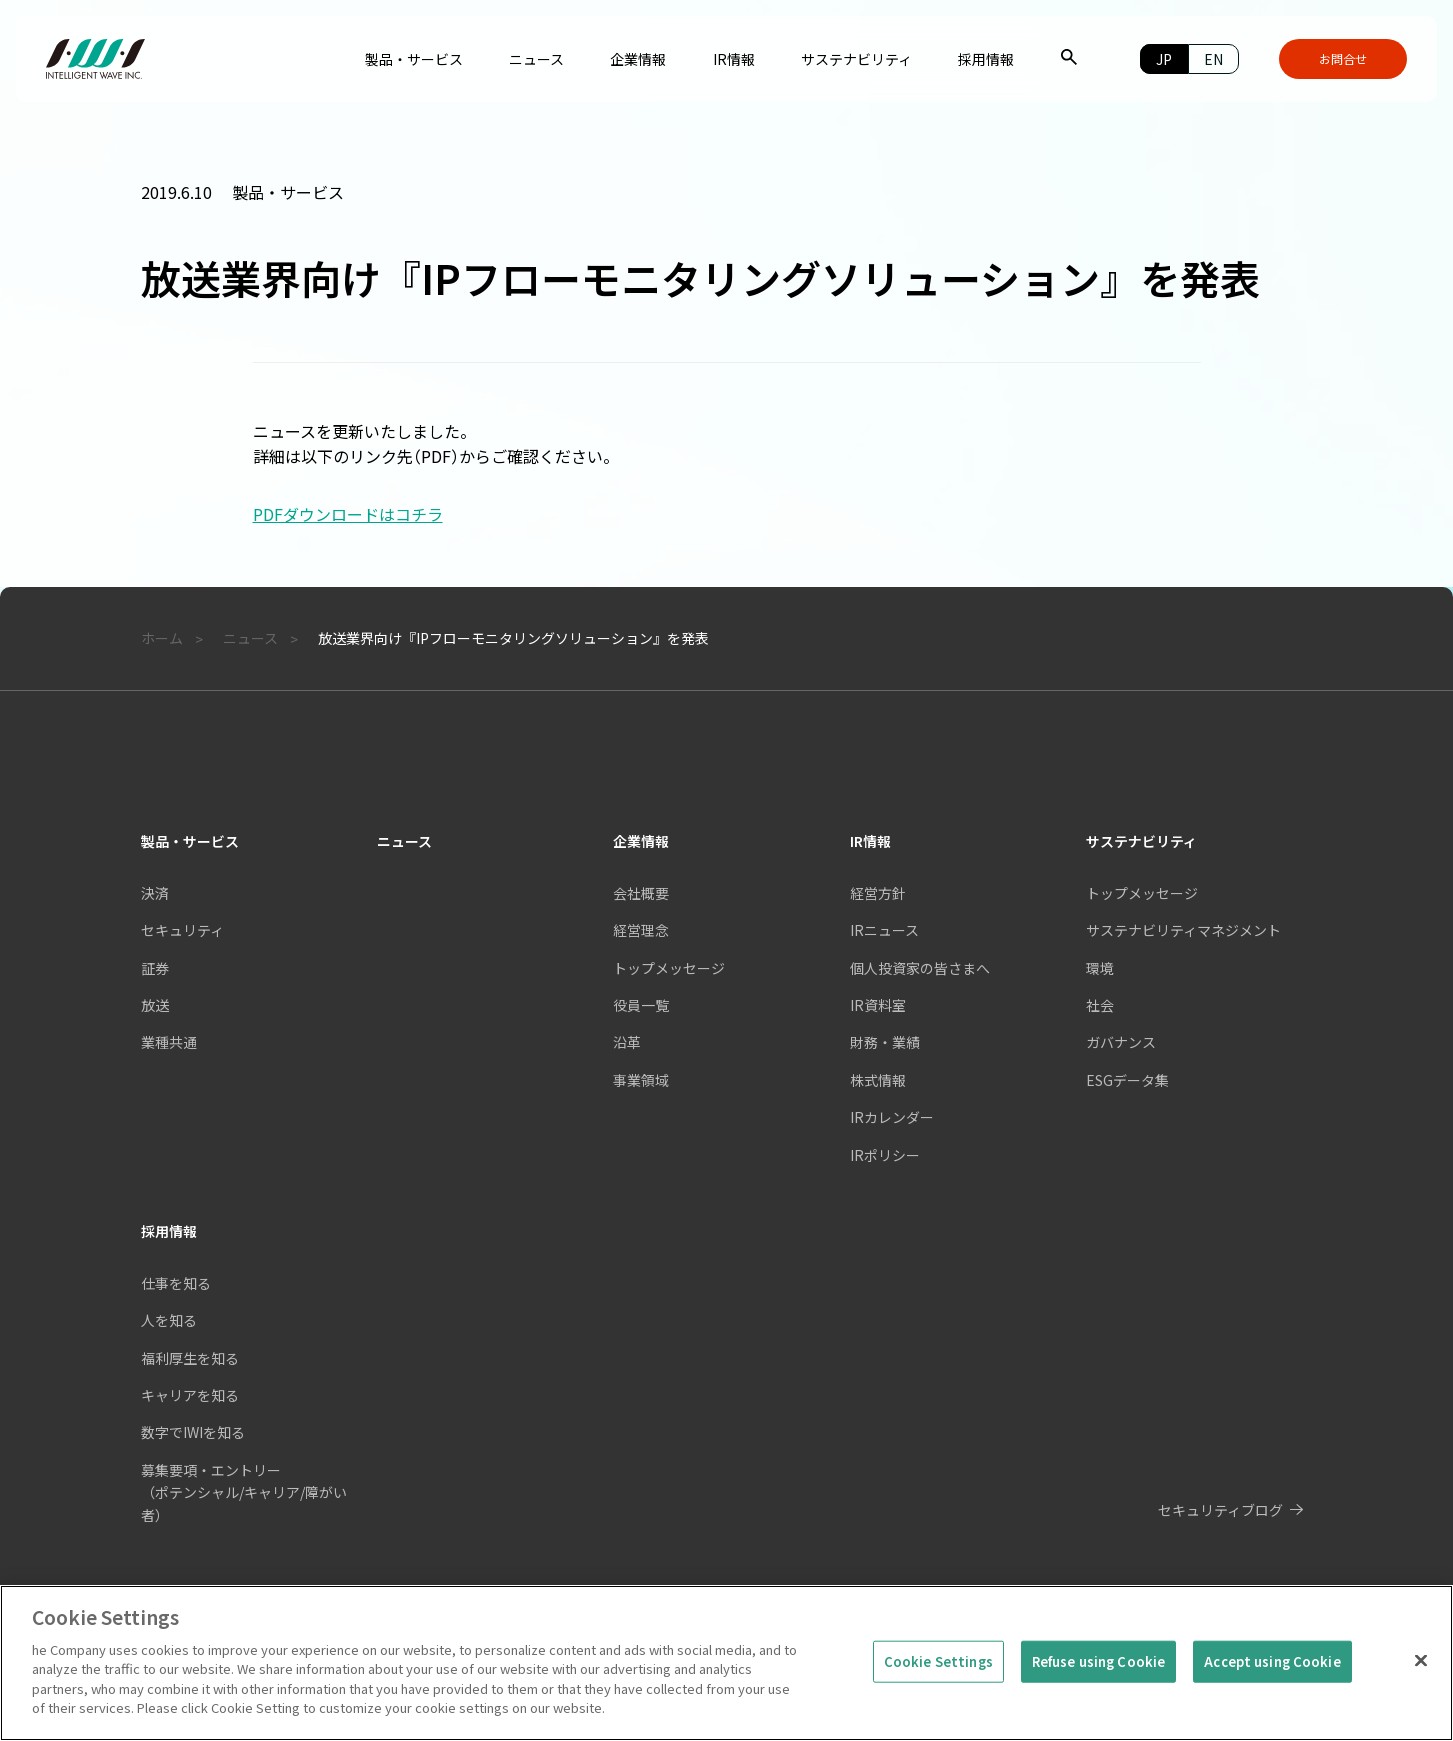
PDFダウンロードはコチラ (348, 514)
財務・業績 (885, 1042)
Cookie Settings (938, 1667)
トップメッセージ (1142, 893)
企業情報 (641, 841)
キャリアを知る (190, 1395)
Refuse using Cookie (1098, 1667)
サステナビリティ (1141, 841)
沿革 (627, 1042)
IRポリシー (885, 1155)
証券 (155, 968)
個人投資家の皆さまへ (920, 968)
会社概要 (641, 893)
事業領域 (641, 1080)
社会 (1100, 1005)
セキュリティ (182, 930)
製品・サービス (190, 841)
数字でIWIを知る (193, 1432)
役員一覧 (641, 1005)
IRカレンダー (892, 1117)
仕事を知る (176, 1283)
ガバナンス (1121, 1042)
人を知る (169, 1320)
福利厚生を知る (190, 1358)
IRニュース (884, 930)
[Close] (1421, 1667)
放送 (155, 1005)
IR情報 (870, 841)
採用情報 (169, 1231)
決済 (155, 893)
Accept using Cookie (1272, 1667)
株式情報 (878, 1080)
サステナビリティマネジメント (1183, 930)
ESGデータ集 (1127, 1080)
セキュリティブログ (1220, 1510)
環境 (1100, 968)
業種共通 (169, 1042)
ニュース (404, 841)
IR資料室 (878, 1005)
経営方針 (878, 893)
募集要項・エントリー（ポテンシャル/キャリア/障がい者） (244, 1492)
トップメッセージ (669, 968)
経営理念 (641, 930)
